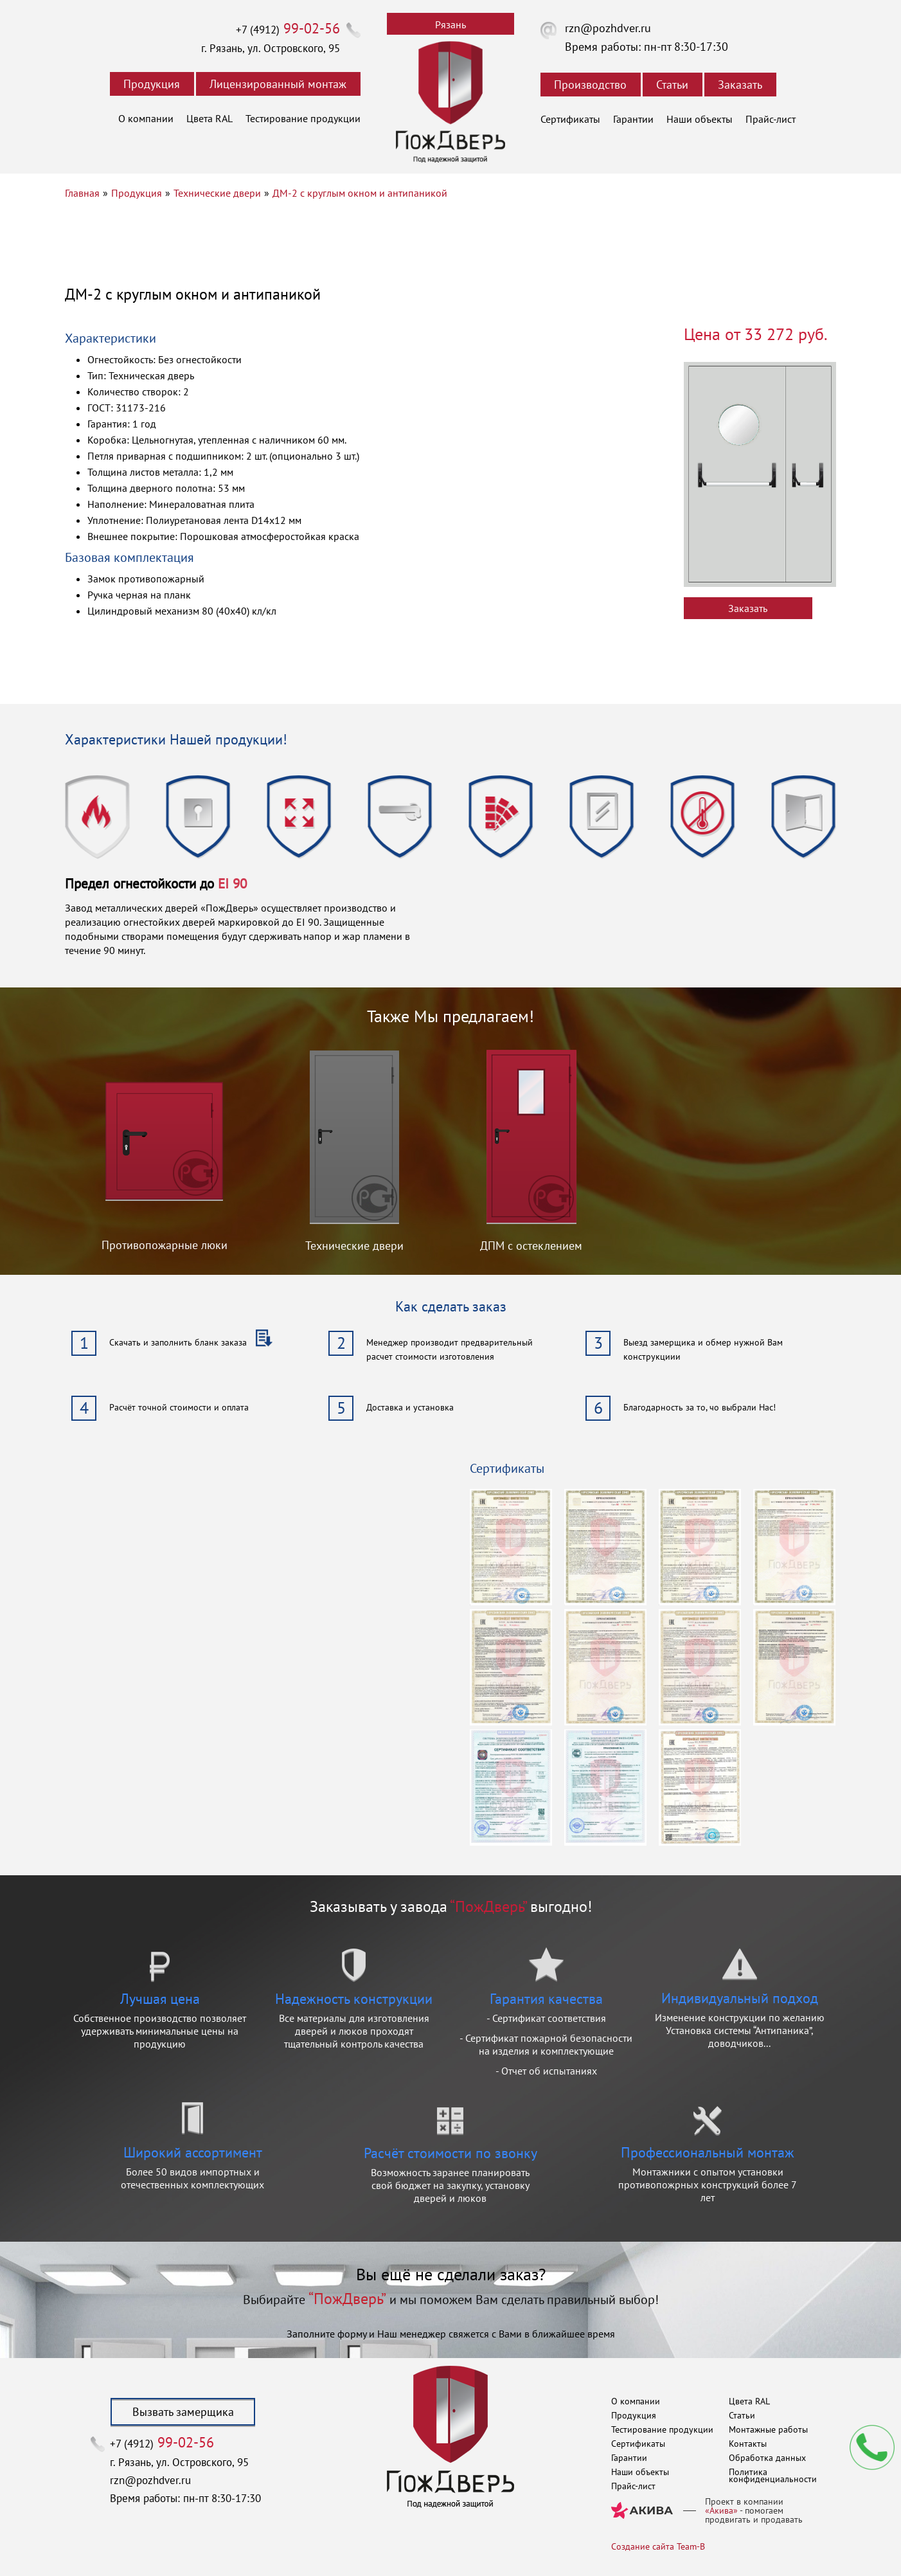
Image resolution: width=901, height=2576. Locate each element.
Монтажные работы (768, 2429)
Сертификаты (570, 119)
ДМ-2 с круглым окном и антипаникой (359, 192)
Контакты (748, 2443)
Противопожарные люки (164, 1245)
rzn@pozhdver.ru (608, 28)
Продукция (151, 84)
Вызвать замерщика (183, 2411)
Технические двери (217, 192)
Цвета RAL (209, 118)
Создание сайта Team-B (658, 2546)
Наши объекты (699, 119)
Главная (82, 192)
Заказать (740, 84)
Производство (590, 84)
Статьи (672, 84)
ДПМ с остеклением (531, 1245)
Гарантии (633, 119)
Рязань (450, 24)
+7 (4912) (288, 30)
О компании (146, 118)
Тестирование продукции (303, 118)
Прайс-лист (770, 119)
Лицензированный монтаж (278, 84)
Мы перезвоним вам (872, 2447)
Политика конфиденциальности (773, 2475)
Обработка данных (767, 2457)
